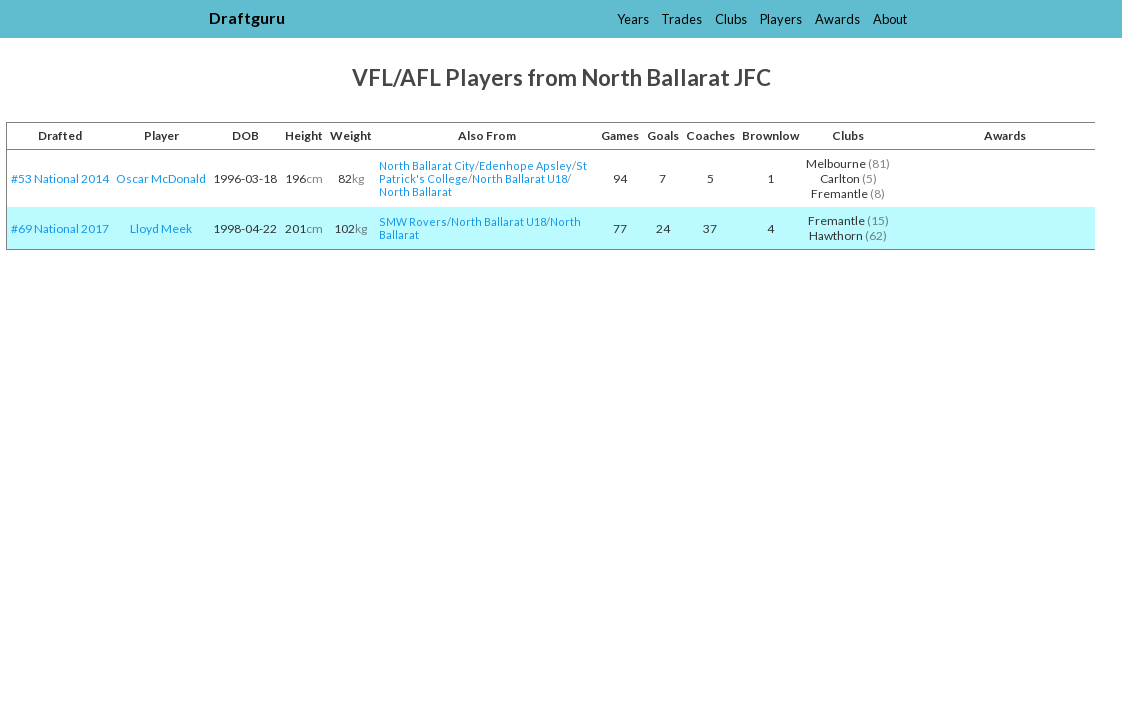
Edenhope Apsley (525, 165)
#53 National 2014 (60, 178)
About (890, 19)
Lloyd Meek (161, 228)
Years (633, 19)
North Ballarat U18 (519, 178)
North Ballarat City (427, 165)
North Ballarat (415, 191)
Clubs (731, 19)
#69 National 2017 (60, 228)
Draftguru (247, 17)
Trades (681, 19)
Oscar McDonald (161, 178)
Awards (837, 19)
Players (781, 19)
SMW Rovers (413, 221)
